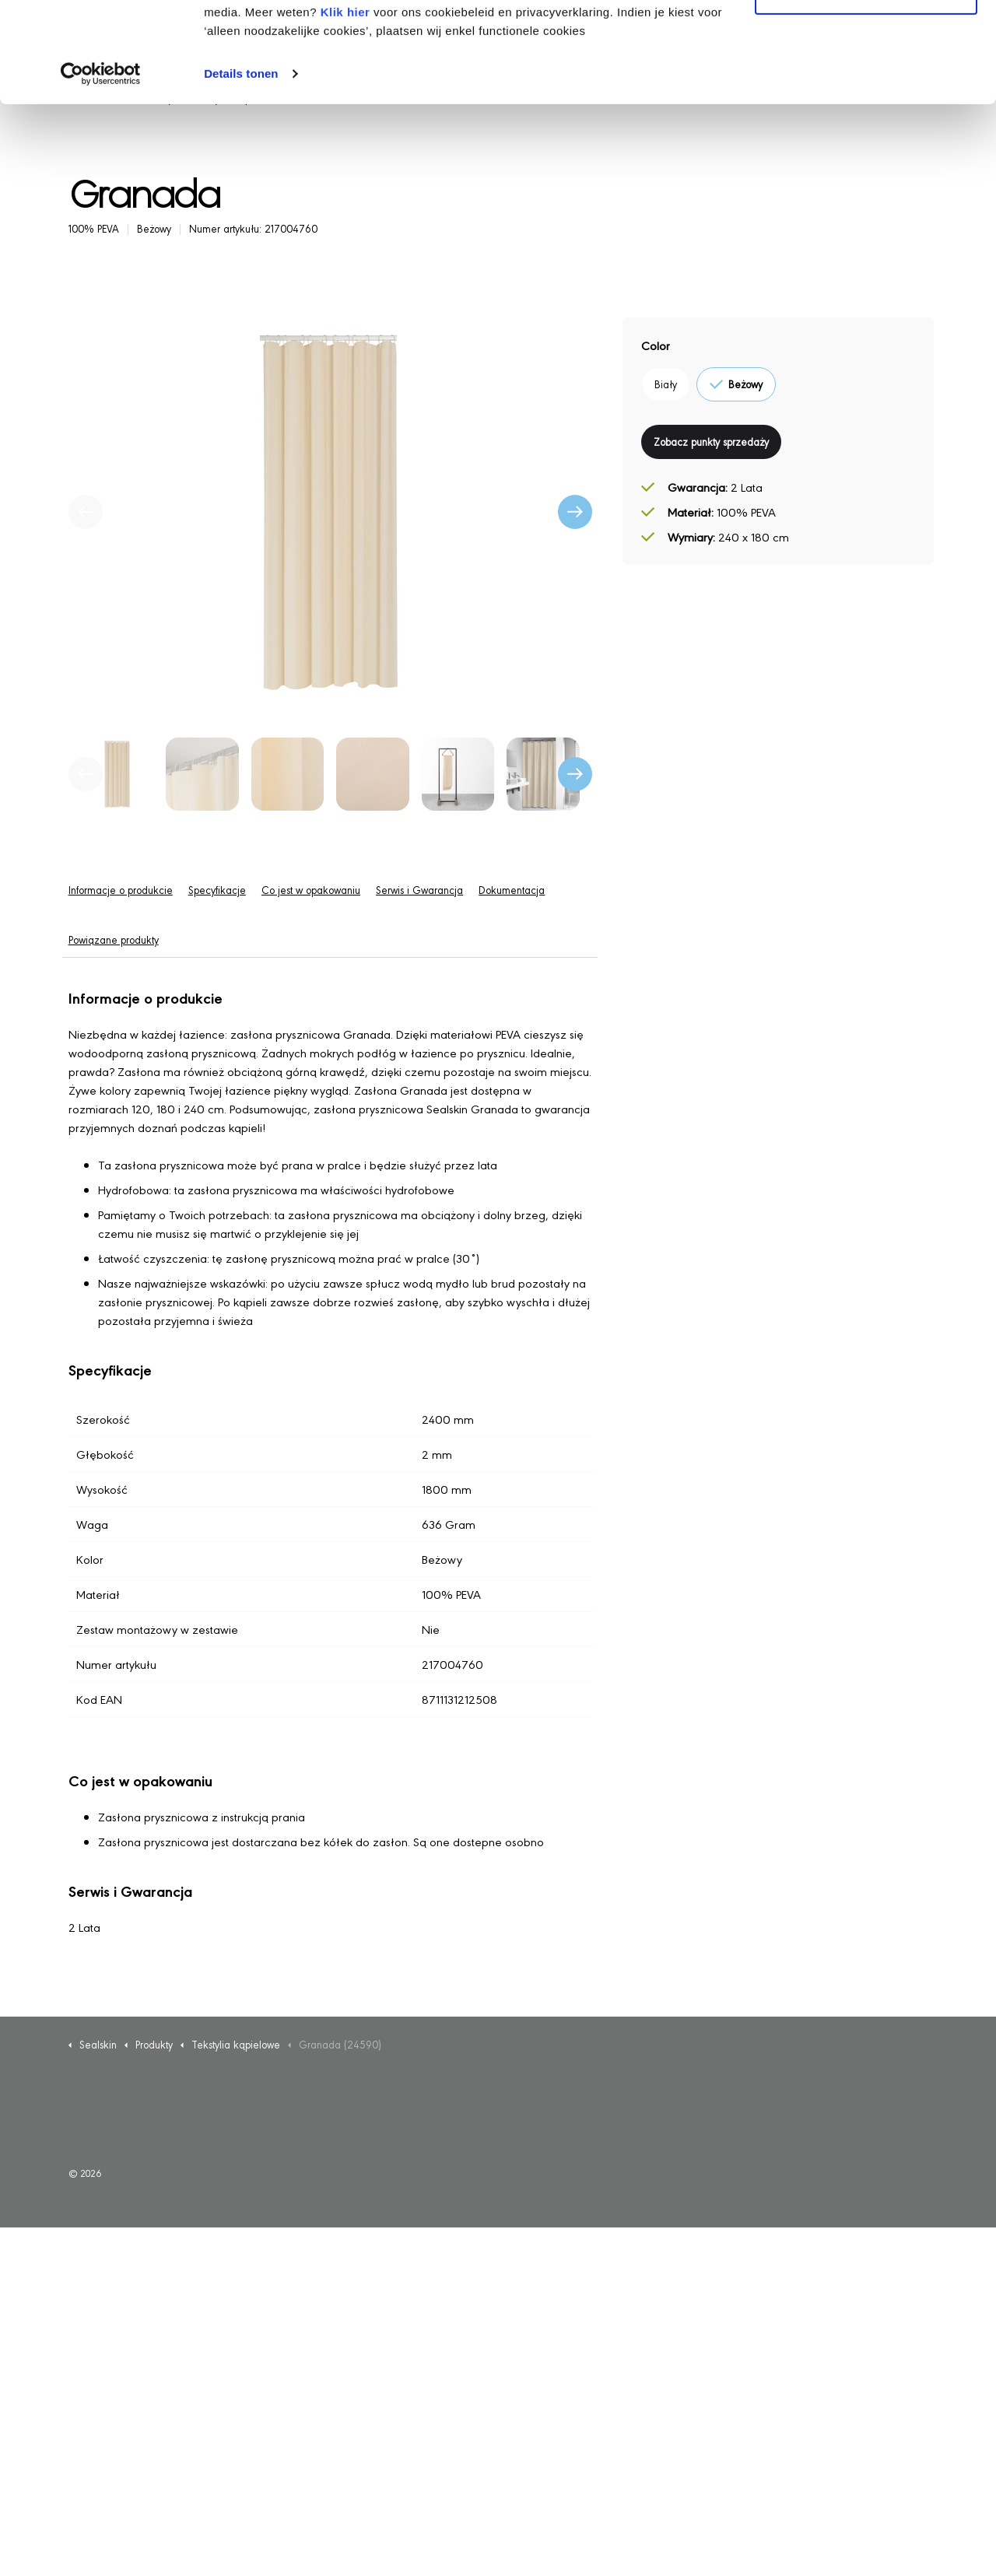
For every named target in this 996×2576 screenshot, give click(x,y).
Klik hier (345, 112)
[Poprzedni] (85, 512)
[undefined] (85, 774)
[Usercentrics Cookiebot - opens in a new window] (101, 174)
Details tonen (241, 173)
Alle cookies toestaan (866, 40)
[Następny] (575, 512)
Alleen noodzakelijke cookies (866, 92)
